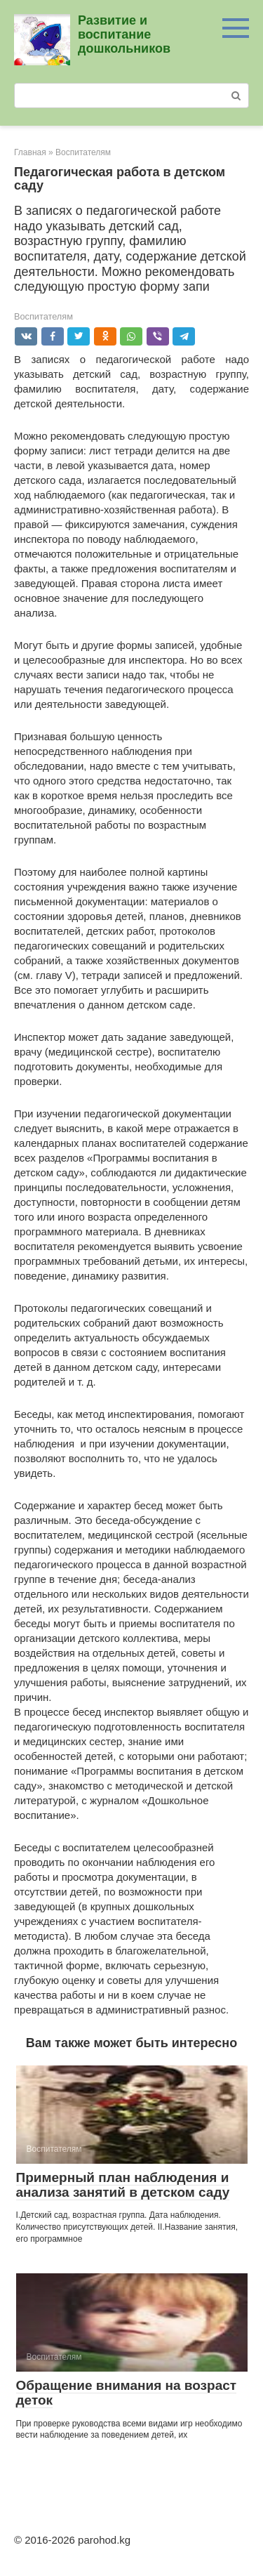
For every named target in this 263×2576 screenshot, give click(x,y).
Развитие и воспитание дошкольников (124, 34)
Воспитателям (43, 316)
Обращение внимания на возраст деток (126, 2392)
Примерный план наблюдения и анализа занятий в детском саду (123, 2185)
